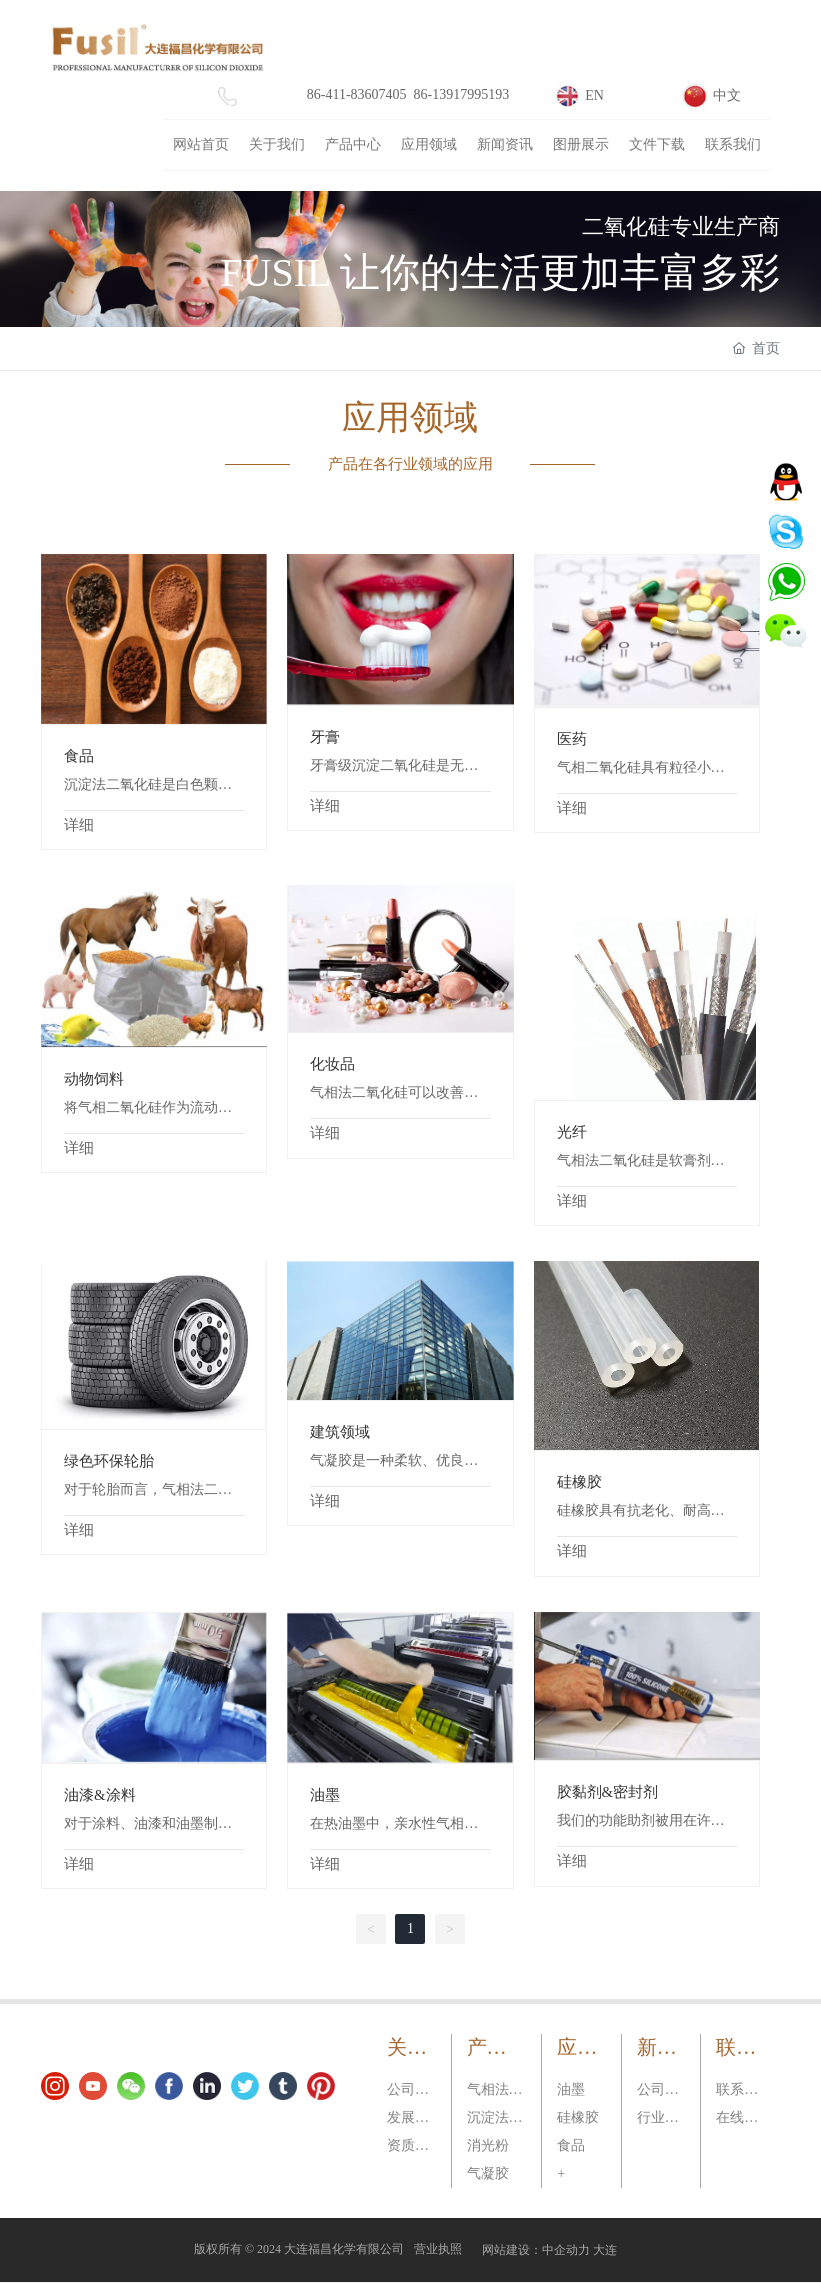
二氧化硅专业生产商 (681, 226)
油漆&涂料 (100, 1795)
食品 (79, 756)
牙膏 (325, 737)
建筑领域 (340, 1432)
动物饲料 (94, 1079)
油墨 (325, 1795)
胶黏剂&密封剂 (608, 1792)
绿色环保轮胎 (109, 1461)
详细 (79, 825)
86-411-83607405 (357, 94)
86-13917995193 (462, 94)
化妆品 (332, 1064)
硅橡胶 (579, 1482)
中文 (727, 95)
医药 (572, 739)
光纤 (572, 1132)
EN (594, 95)
